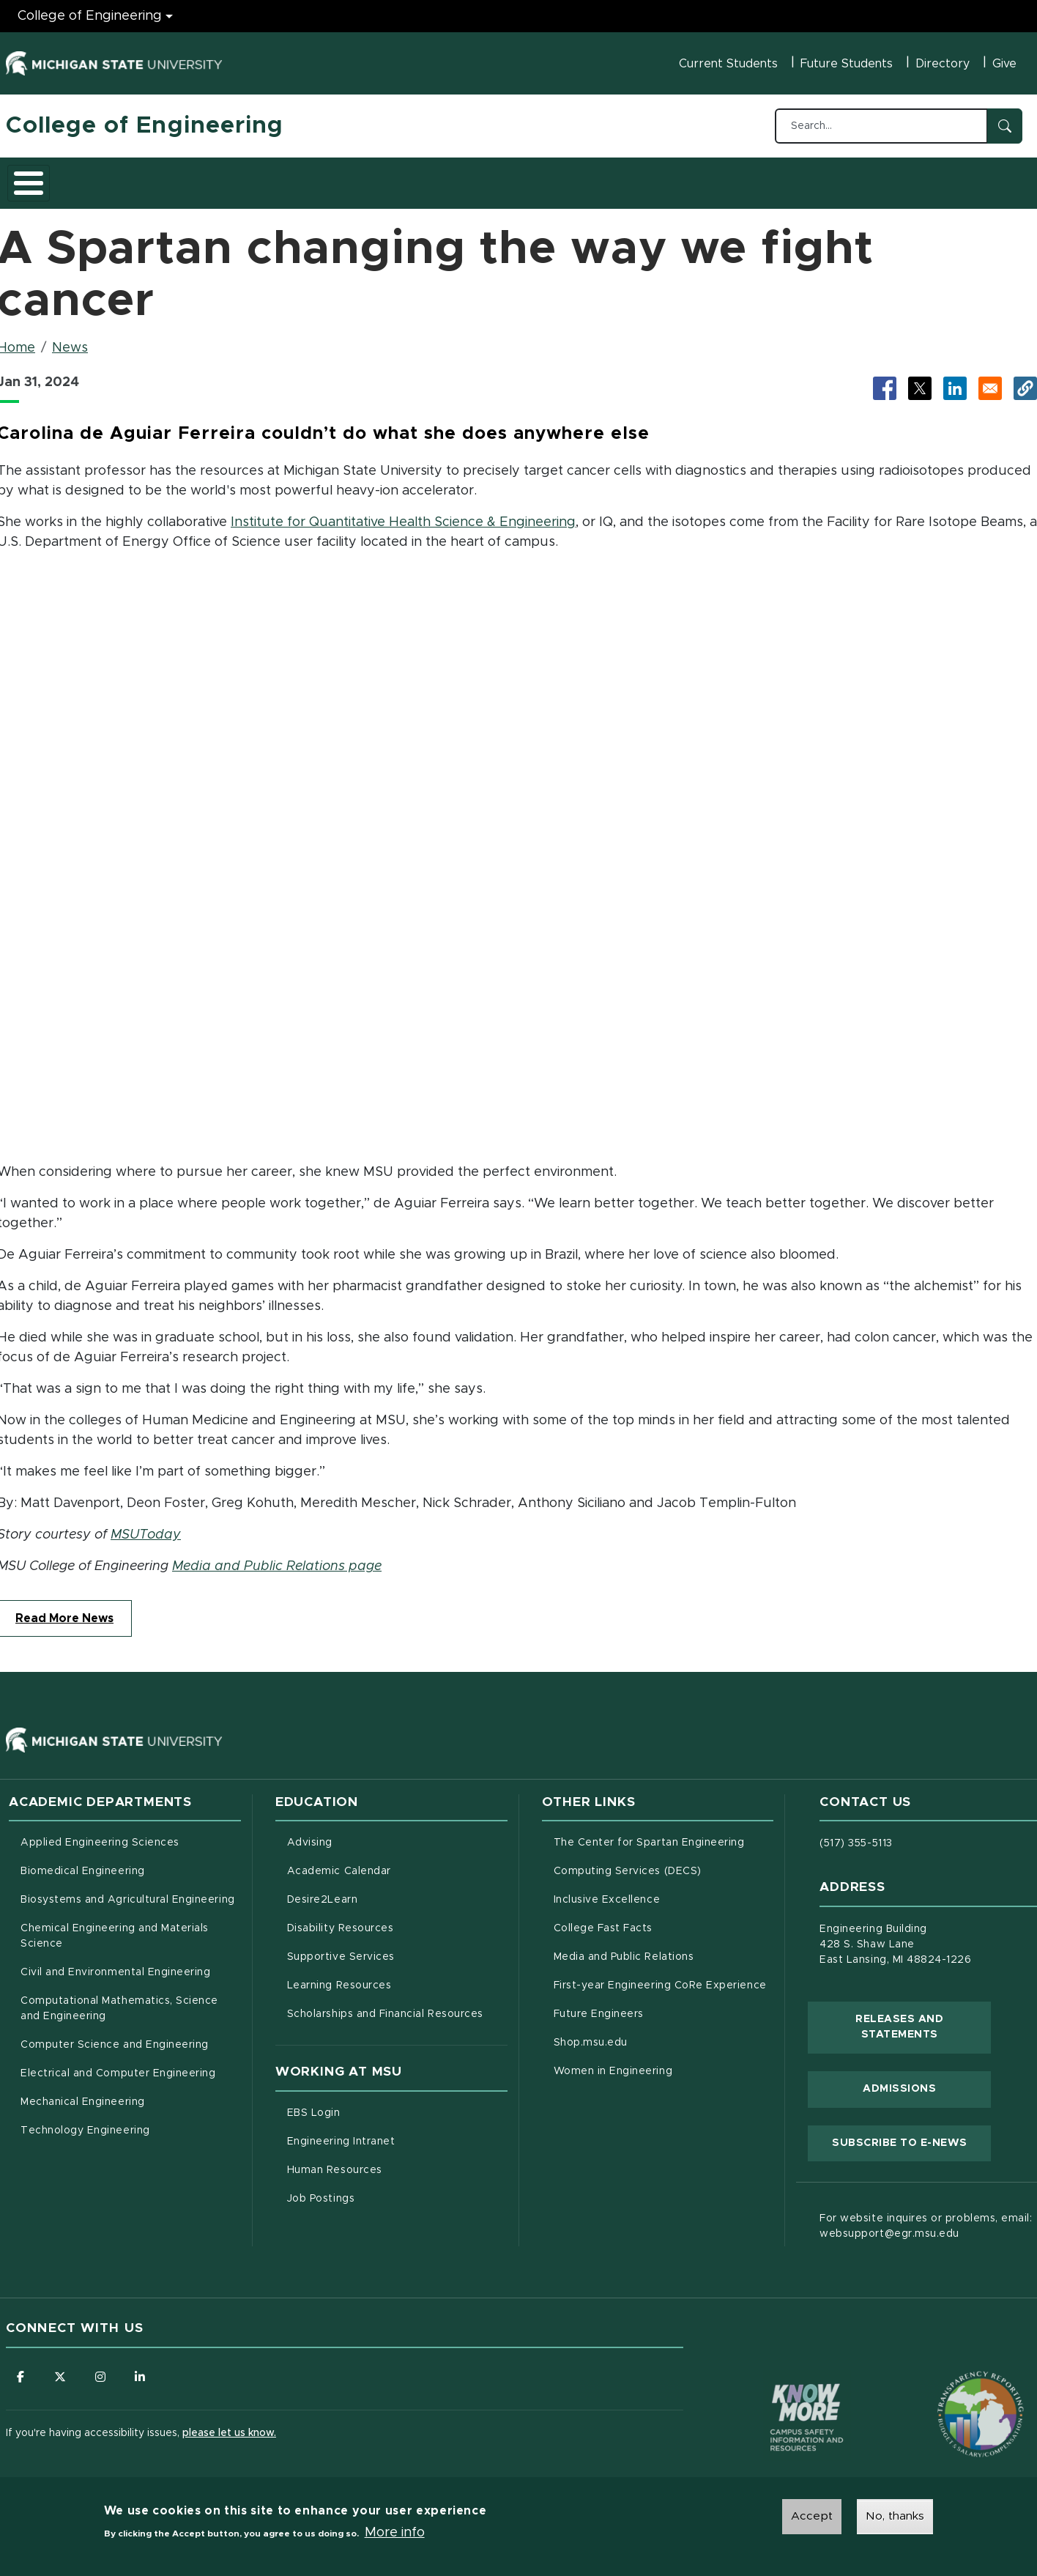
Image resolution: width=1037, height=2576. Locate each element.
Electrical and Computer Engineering (118, 2065)
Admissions (206, 178)
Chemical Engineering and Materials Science (115, 1928)
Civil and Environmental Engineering (115, 1964)
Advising (309, 1834)
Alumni (441, 178)
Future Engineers (599, 2006)
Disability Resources (397, 1918)
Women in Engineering (613, 2063)
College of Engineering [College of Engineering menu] (90, 16)
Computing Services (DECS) (664, 1861)
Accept (812, 2516)
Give (1004, 64)
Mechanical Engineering (83, 2094)
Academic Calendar (397, 1861)
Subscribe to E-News (911, 2133)
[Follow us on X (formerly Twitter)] (60, 2369)
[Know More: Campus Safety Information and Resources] (779, 2379)
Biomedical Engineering (83, 1863)
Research (293, 178)
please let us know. (229, 2426)
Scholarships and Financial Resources (385, 2006)
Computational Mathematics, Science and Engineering (124, 2000)
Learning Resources (397, 1976)
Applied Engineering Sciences (100, 1834)
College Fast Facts (664, 1918)
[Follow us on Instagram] (101, 2369)
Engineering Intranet (397, 2132)
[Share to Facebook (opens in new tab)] (884, 380)
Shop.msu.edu (652, 2033)
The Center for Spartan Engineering (664, 1833)
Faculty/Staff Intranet (672, 182)
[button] (1025, 380)
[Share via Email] (990, 380)
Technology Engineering (85, 2122)
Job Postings (382, 2189)
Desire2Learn (383, 1890)
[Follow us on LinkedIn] (141, 2369)
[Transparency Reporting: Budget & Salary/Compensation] (953, 2379)
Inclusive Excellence (607, 1892)
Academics (116, 178)
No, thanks (895, 2516)
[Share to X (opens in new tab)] (920, 380)
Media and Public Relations (624, 1949)
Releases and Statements (923, 2019)
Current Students (728, 64)
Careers (371, 178)
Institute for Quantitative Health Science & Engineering (403, 513)
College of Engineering (144, 126)
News (70, 340)
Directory (942, 64)
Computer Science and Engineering (115, 2037)
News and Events (537, 178)
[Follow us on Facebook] (20, 2369)
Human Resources (396, 2160)
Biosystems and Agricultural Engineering (131, 1890)
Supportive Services (397, 1947)
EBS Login (375, 2103)
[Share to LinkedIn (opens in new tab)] (955, 380)
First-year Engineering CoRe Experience (660, 1977)
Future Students (846, 64)
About (38, 178)
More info (395, 2532)
